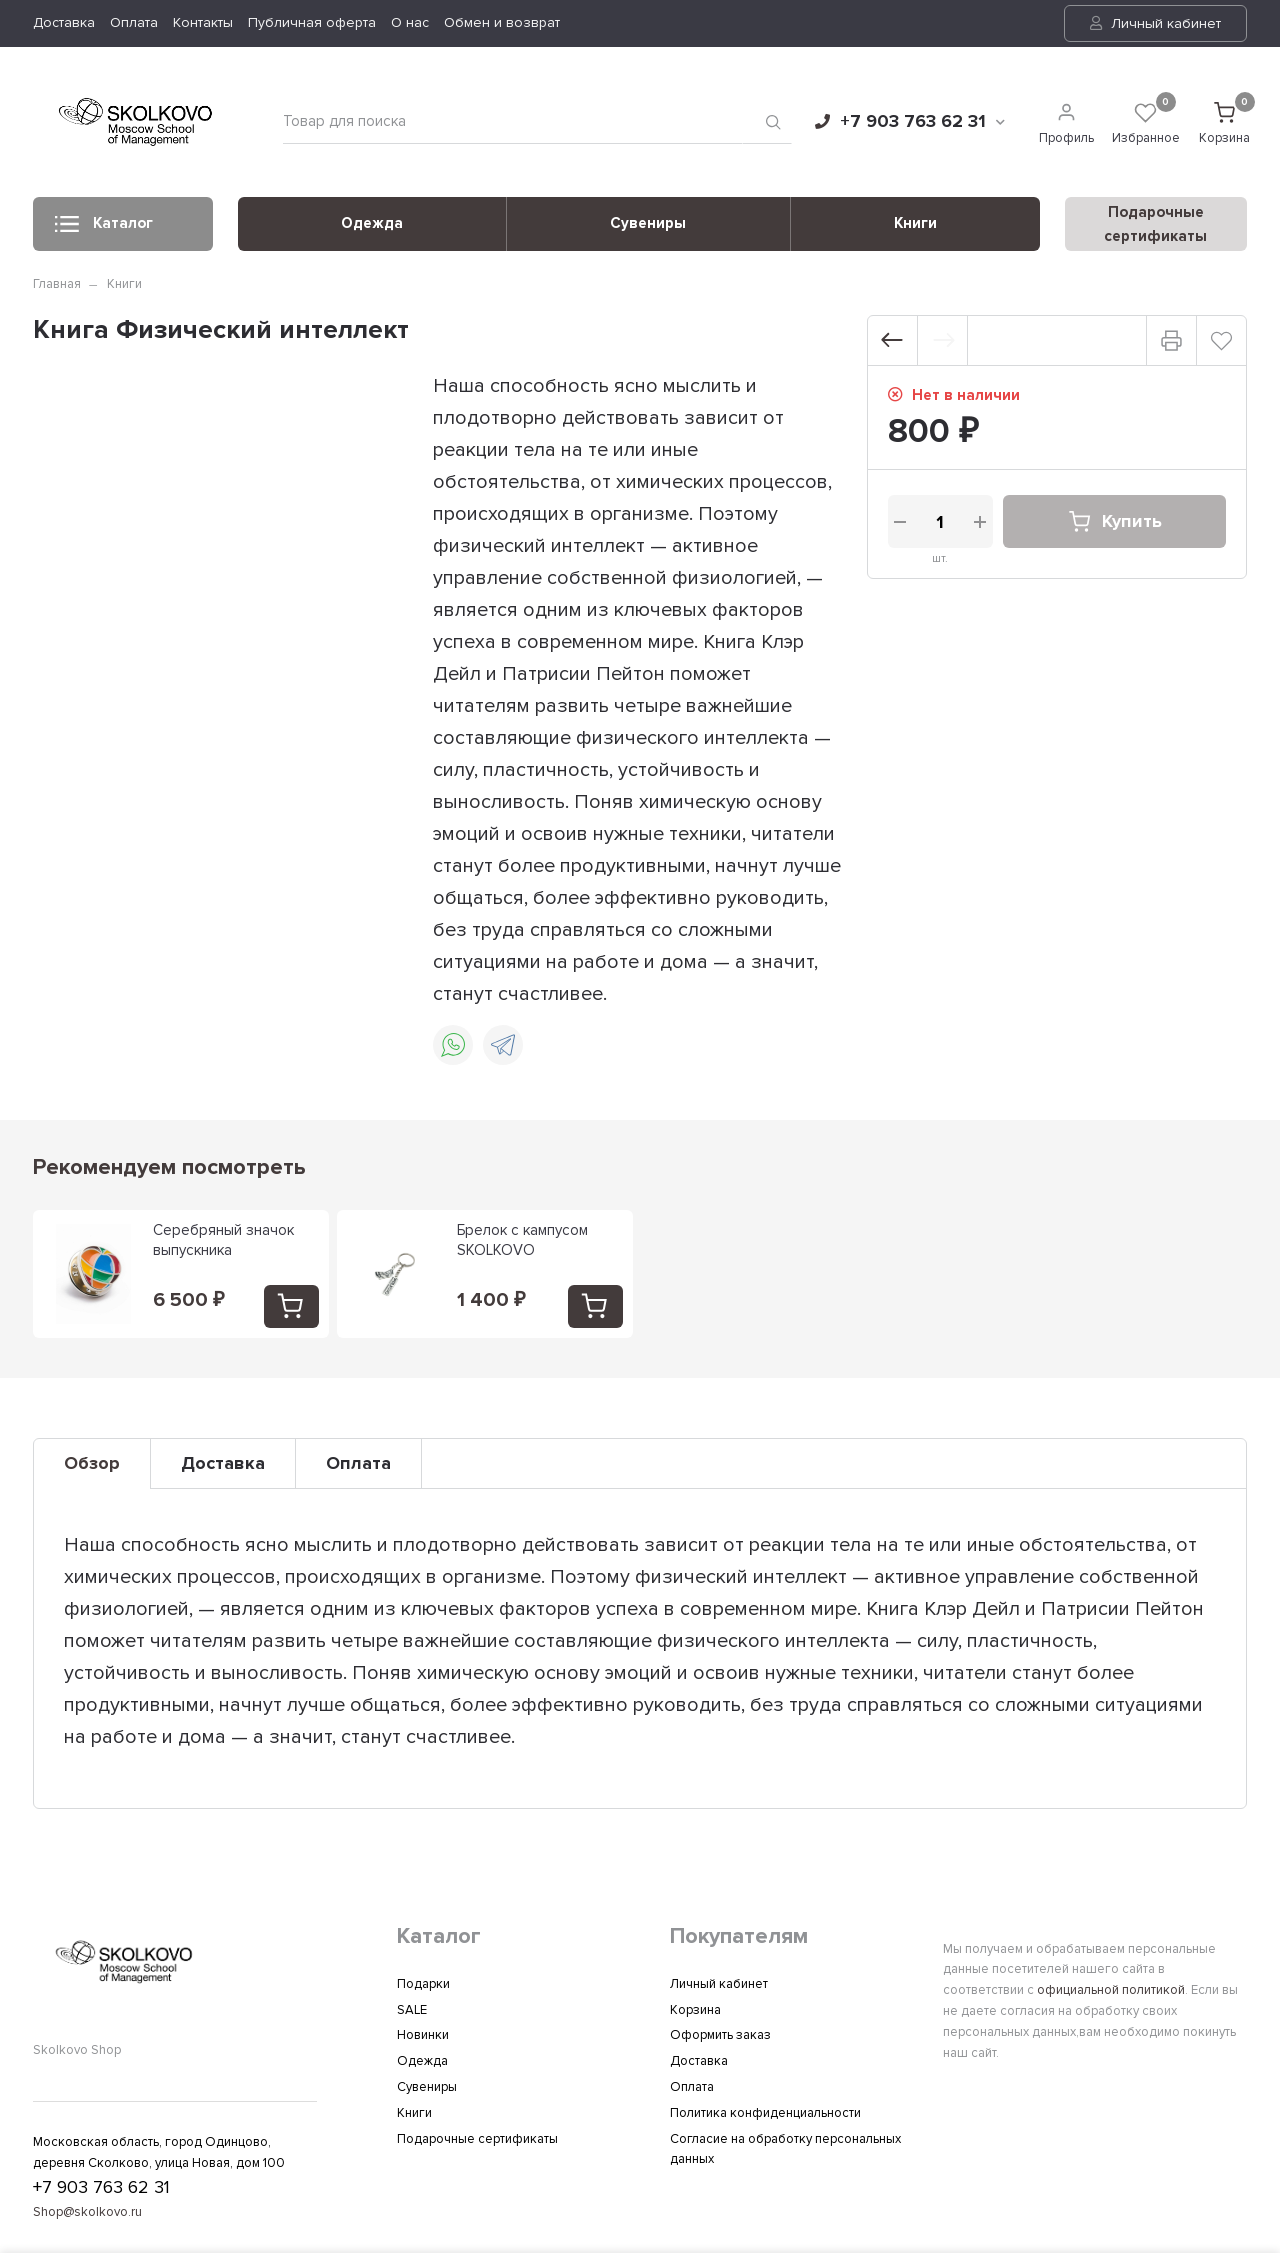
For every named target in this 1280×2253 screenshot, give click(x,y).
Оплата (134, 22)
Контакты (203, 22)
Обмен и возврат (502, 22)
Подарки (423, 1984)
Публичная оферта (312, 22)
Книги (915, 223)
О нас (410, 22)
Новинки (423, 2035)
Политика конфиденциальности (765, 2113)
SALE (412, 2010)
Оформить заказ (720, 2035)
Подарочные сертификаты (477, 2139)
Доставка (64, 22)
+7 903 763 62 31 (910, 121)
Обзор (92, 1463)
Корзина (695, 2010)
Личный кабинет (1155, 23)
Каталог (104, 229)
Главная (57, 284)
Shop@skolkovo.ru (87, 2212)
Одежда (372, 223)
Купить (1114, 521)
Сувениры (648, 223)
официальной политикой (1111, 1990)
